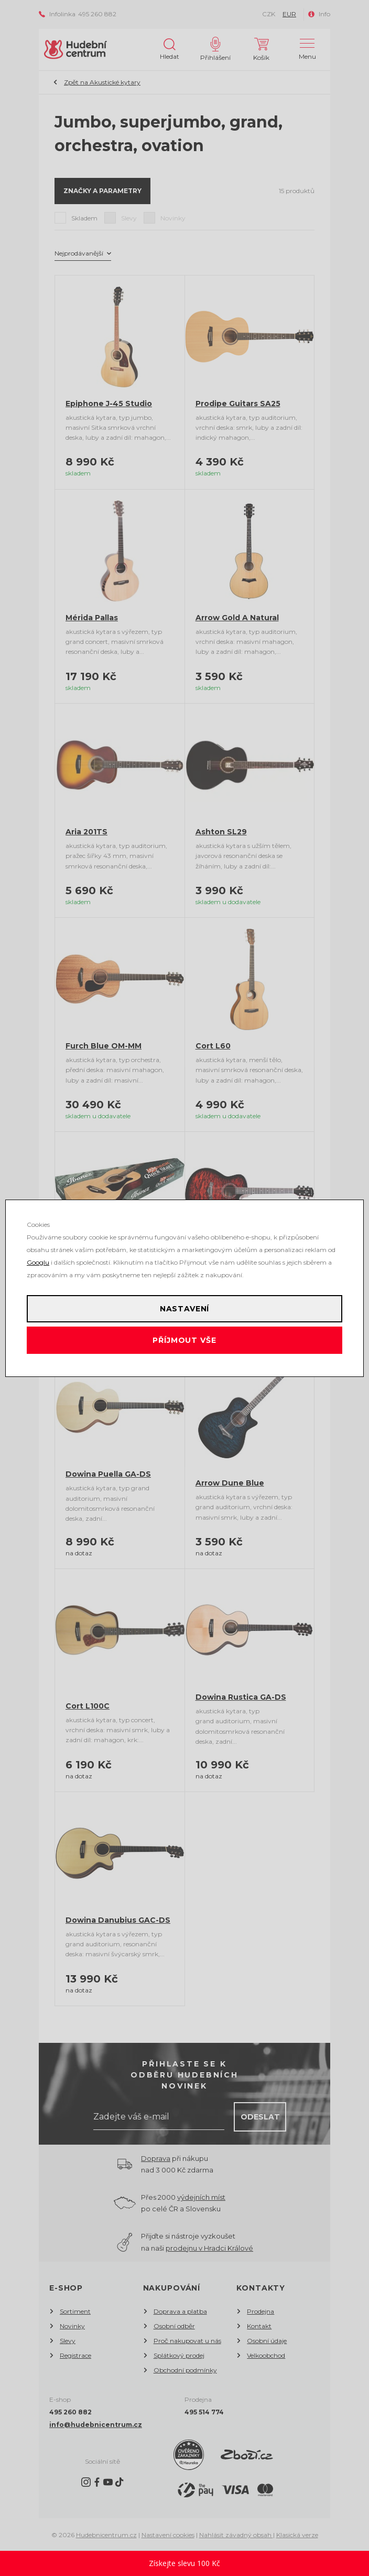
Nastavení (185, 1308)
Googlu (38, 1262)
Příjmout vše (184, 1340)
